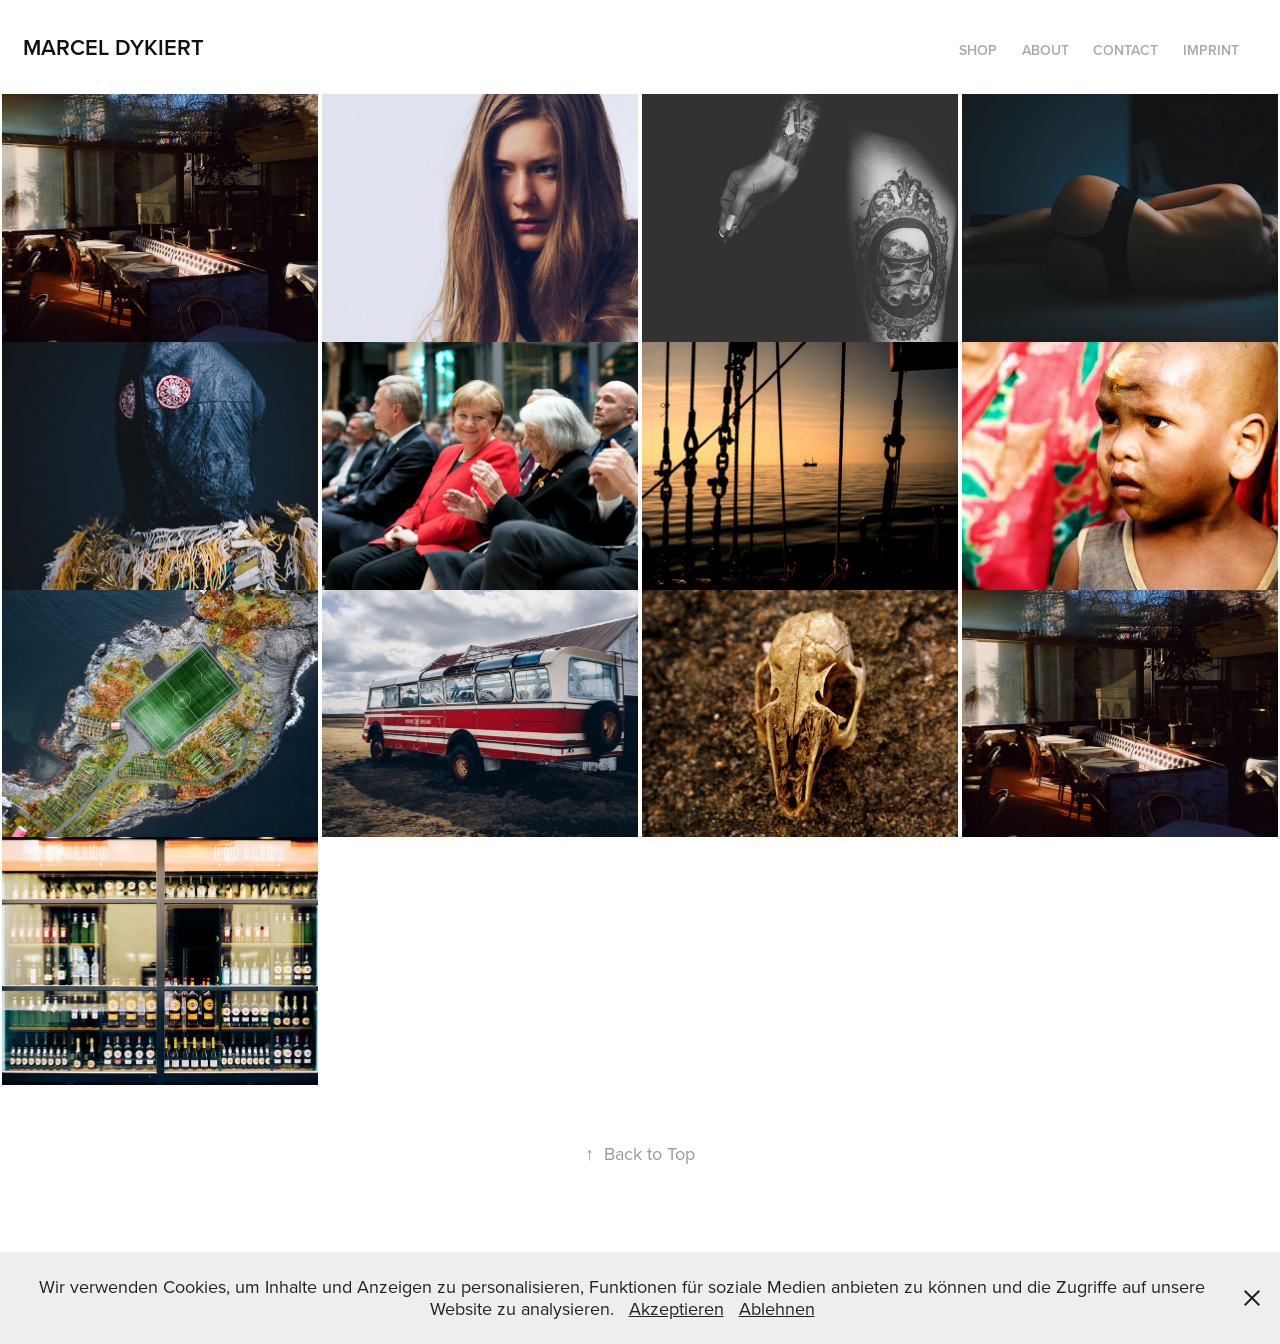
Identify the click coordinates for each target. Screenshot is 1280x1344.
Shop (978, 50)
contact (1125, 50)
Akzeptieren (676, 1308)
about (1045, 50)
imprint (1211, 50)
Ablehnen (777, 1308)
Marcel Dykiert (113, 47)
